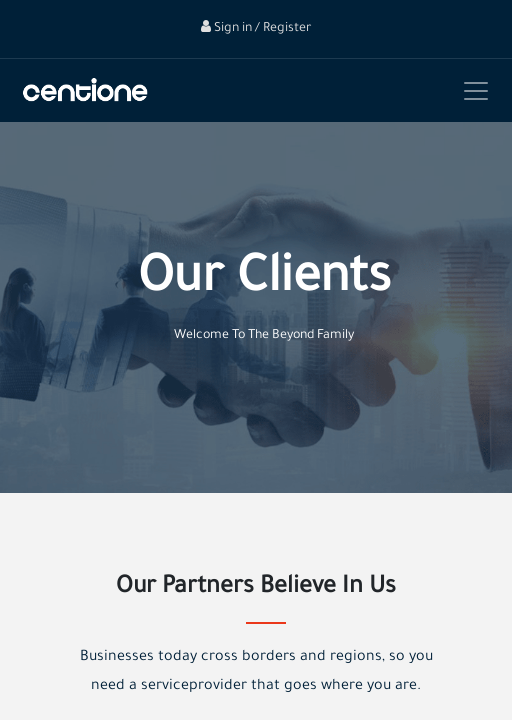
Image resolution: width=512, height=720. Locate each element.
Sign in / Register (256, 29)
